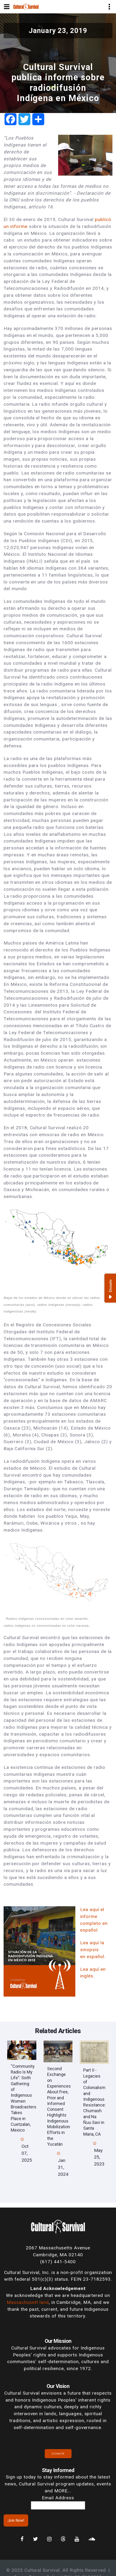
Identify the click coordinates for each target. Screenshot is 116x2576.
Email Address (58, 2497)
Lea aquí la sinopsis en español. (92, 1949)
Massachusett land (28, 2302)
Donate (58, 2453)
